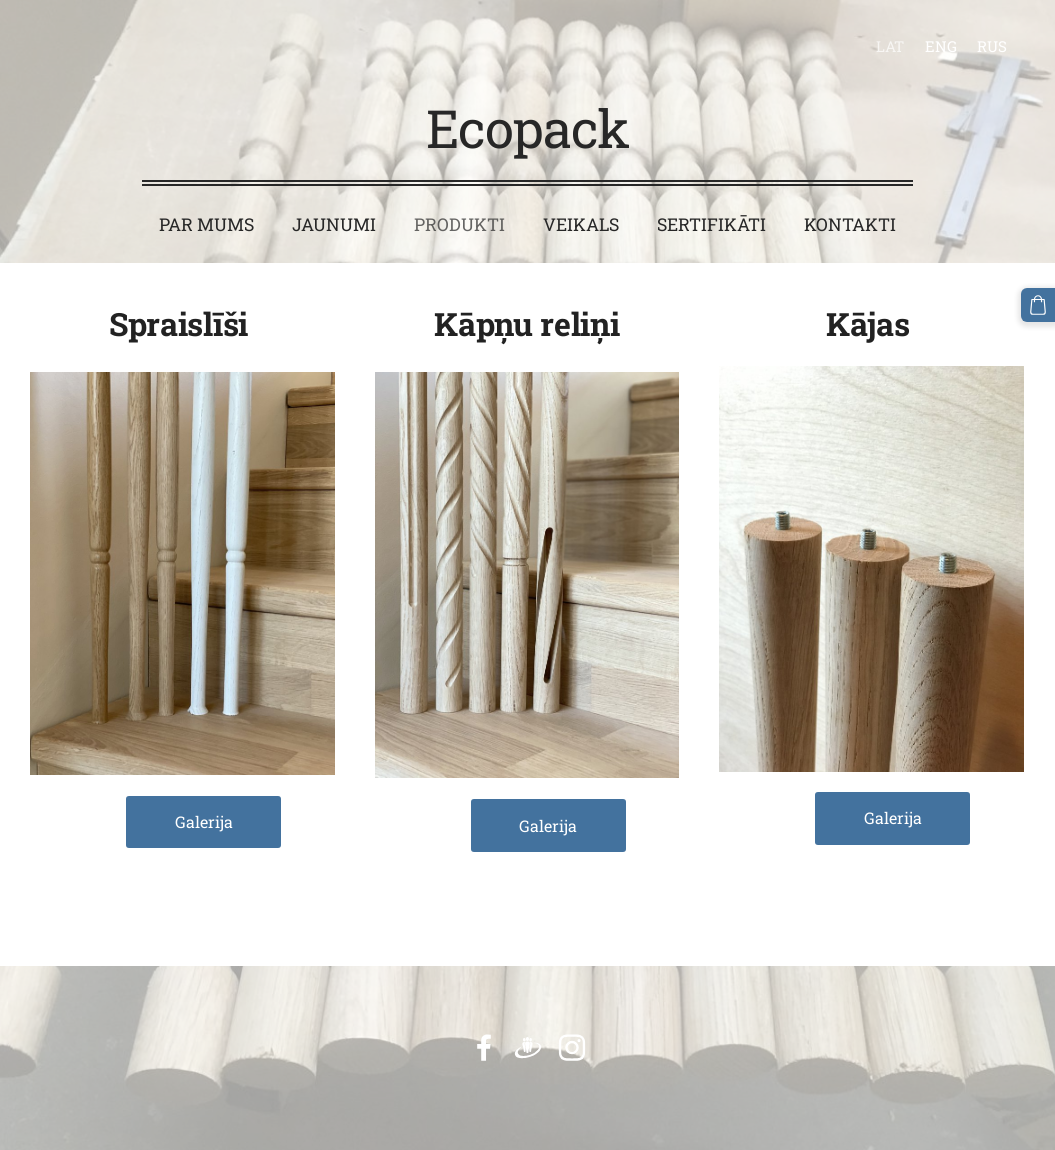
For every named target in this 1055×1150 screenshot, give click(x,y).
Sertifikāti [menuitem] (711, 224)
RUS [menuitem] (992, 46)
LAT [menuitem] (890, 46)
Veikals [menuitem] (581, 224)
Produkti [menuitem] (459, 224)
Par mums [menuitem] (206, 224)
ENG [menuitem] (941, 46)
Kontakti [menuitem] (850, 224)
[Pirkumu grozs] (1038, 305)
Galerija (204, 821)
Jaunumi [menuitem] (334, 224)
